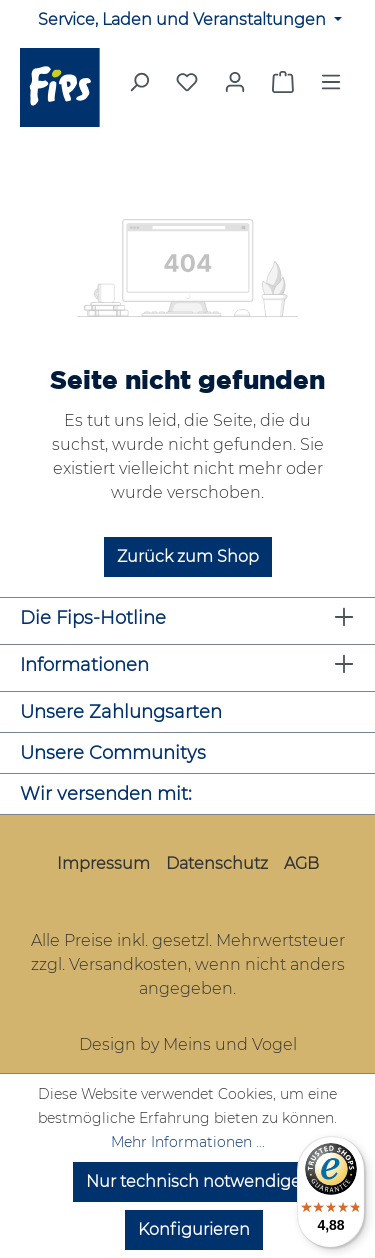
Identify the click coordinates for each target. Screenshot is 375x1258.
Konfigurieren (194, 1229)
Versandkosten (128, 964)
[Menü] (331, 88)
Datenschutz (217, 863)
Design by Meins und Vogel (188, 1044)
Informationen (84, 665)
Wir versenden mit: (106, 794)
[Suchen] (139, 88)
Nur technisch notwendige (193, 1181)
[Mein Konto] (235, 82)
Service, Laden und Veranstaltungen (184, 19)
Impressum (103, 863)
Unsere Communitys (113, 753)
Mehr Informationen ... (188, 1142)
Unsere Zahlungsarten (121, 712)
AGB (301, 863)
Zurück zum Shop (188, 556)
